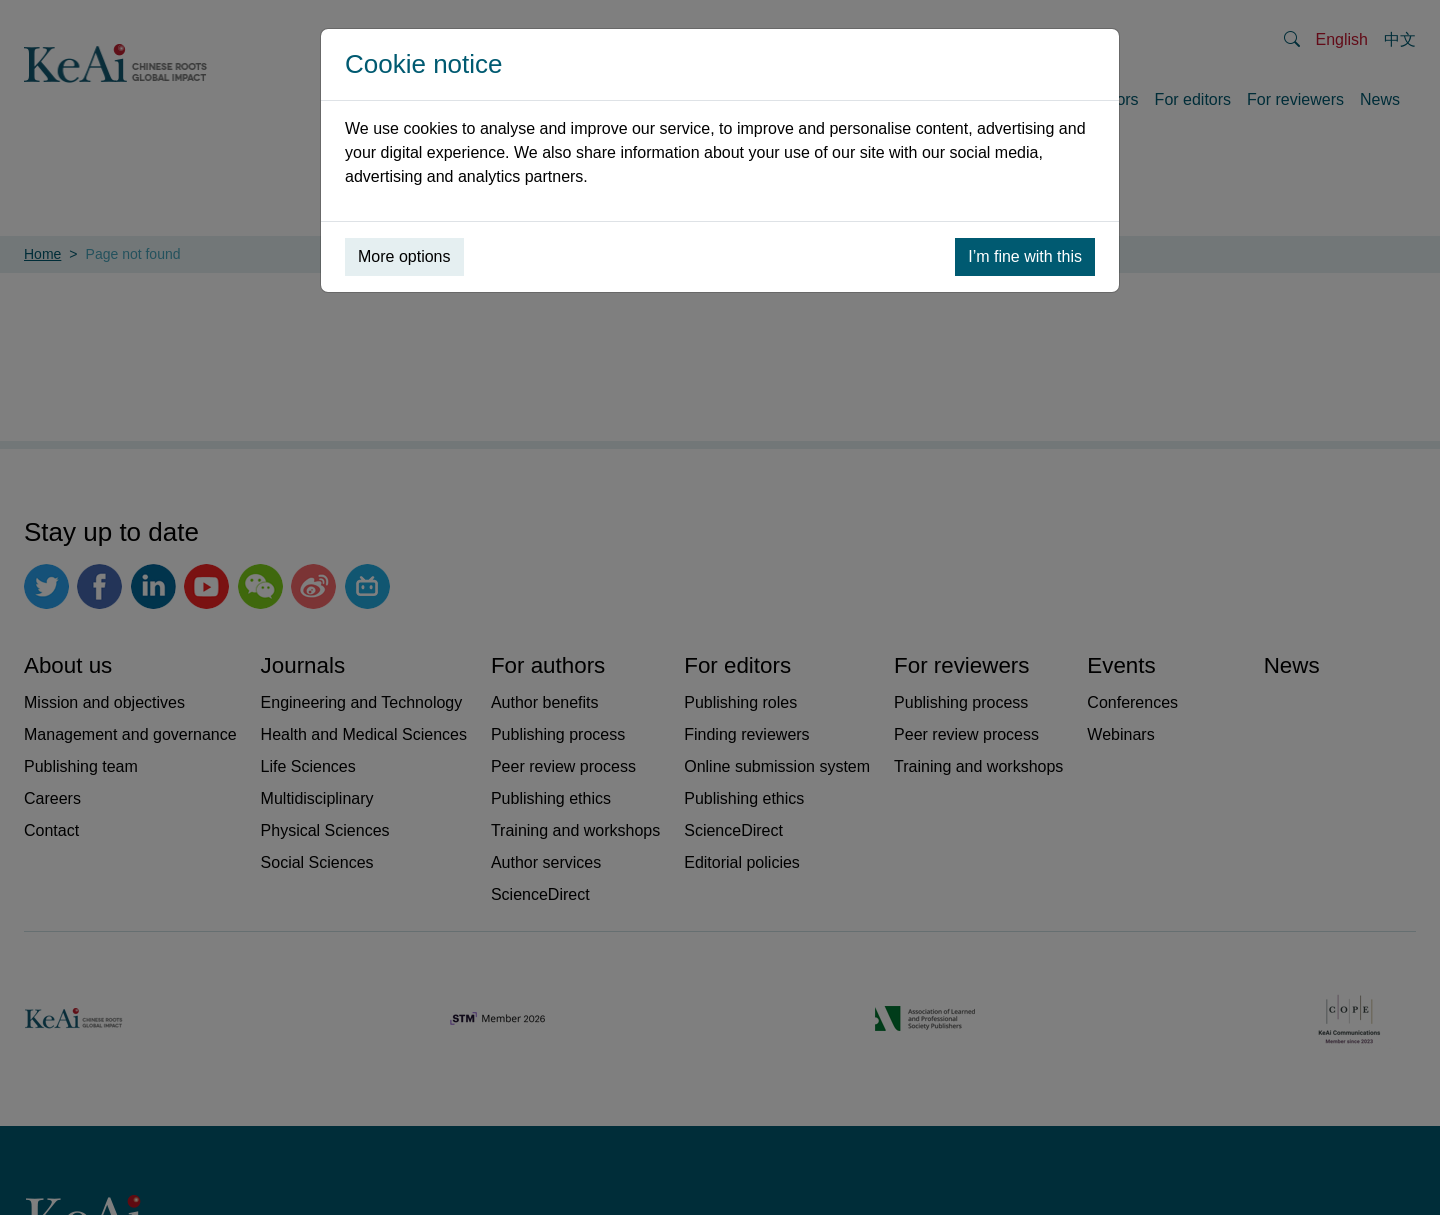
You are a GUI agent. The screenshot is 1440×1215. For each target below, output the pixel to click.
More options (404, 256)
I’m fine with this (1025, 256)
